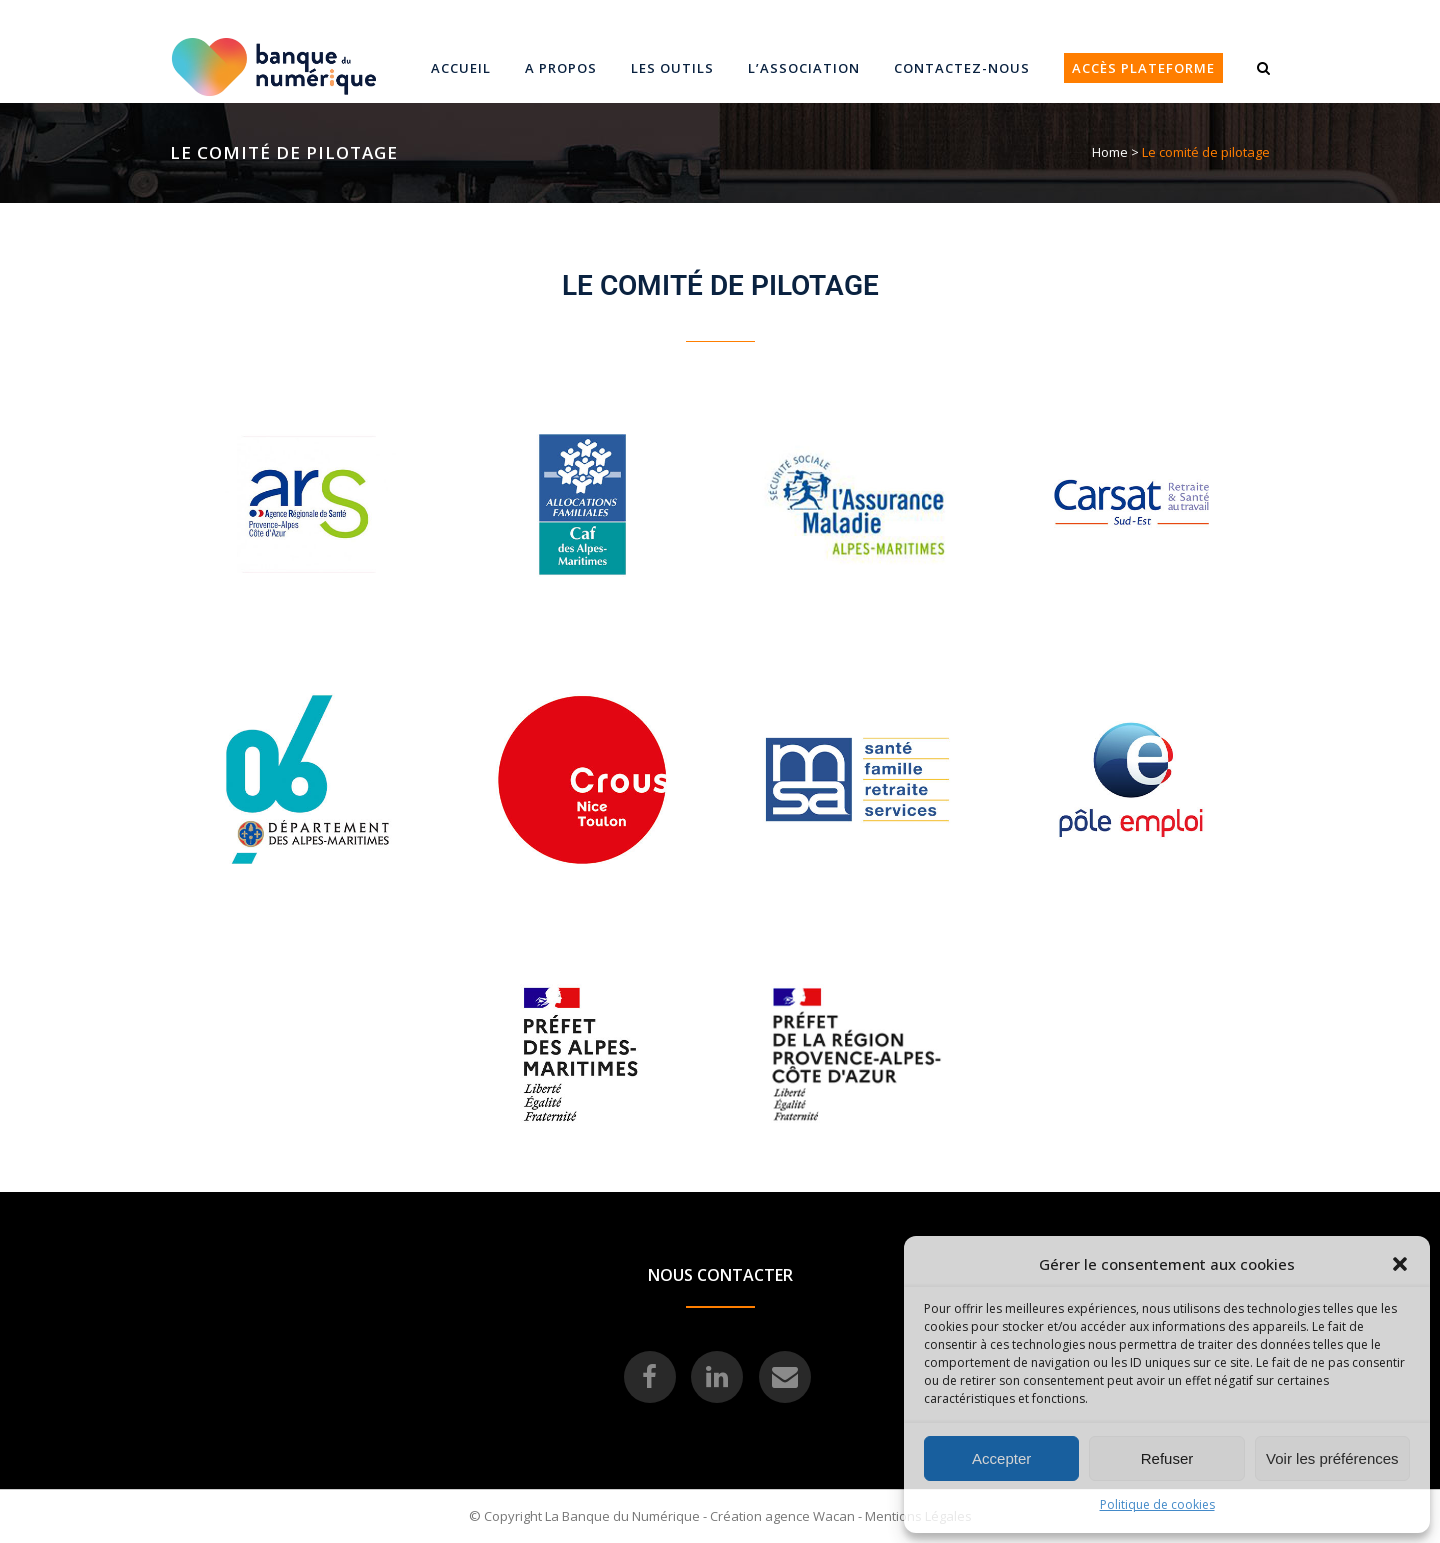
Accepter (1001, 1458)
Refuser (1167, 1458)
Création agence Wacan (782, 1516)
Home (1110, 152)
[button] (1400, 1264)
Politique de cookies (1157, 1504)
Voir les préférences (1332, 1458)
